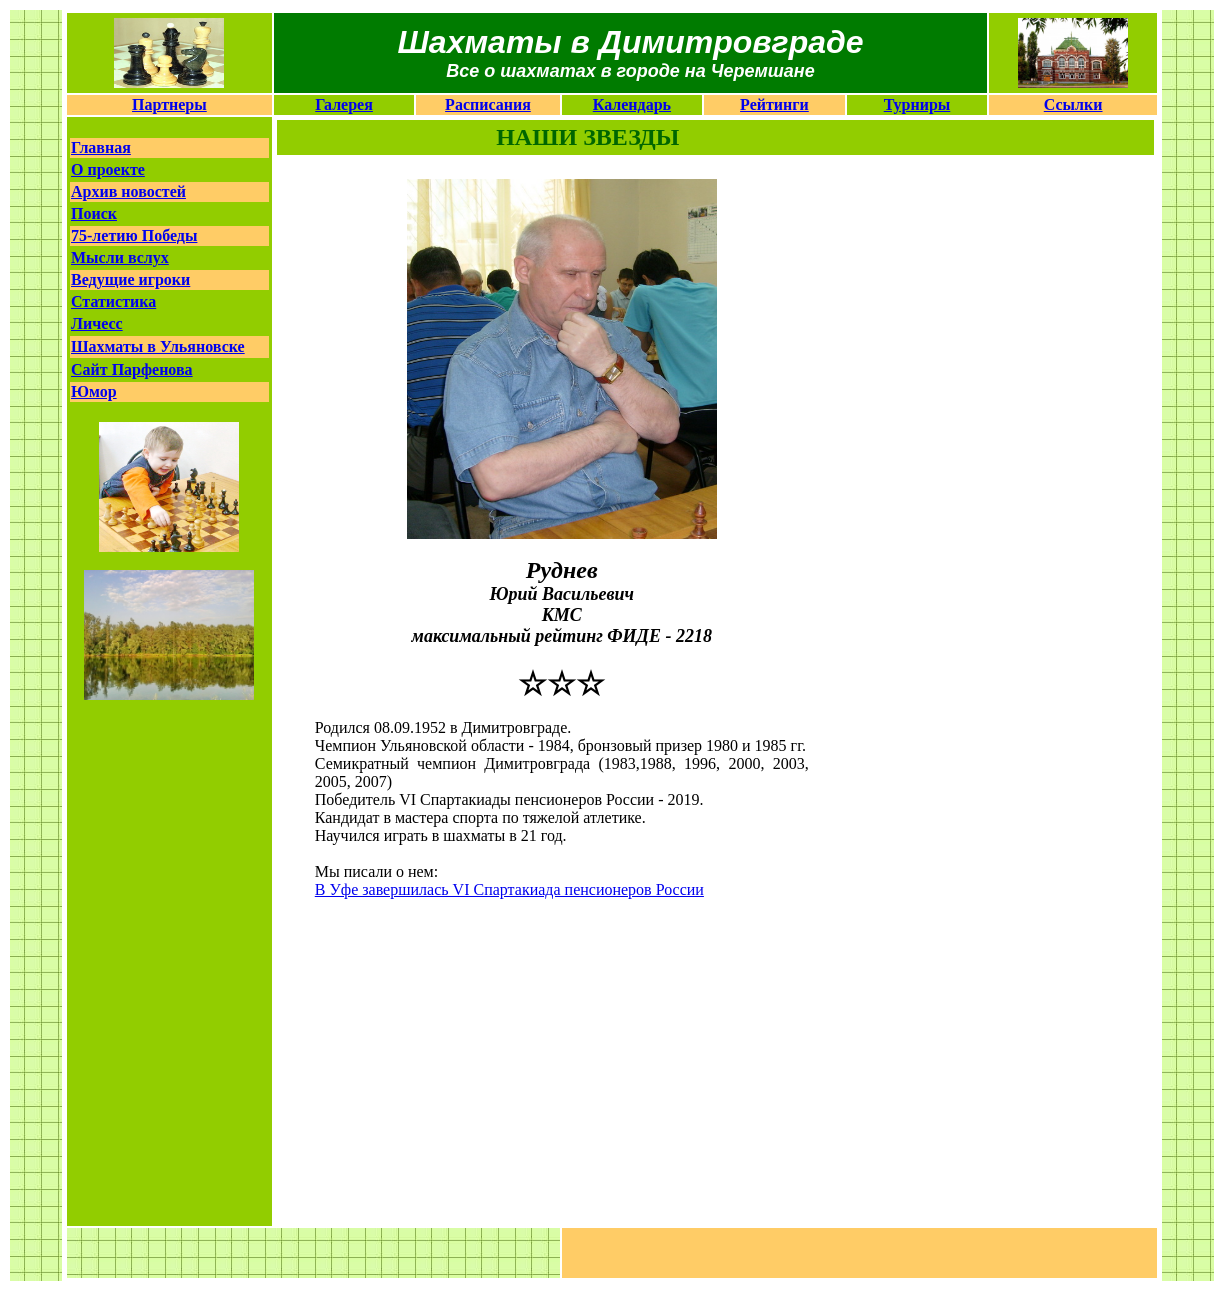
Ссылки (1073, 104)
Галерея (344, 104)
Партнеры (169, 104)
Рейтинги (774, 104)
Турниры (917, 104)
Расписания (488, 104)
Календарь (632, 104)
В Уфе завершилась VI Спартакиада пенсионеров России (509, 889)
